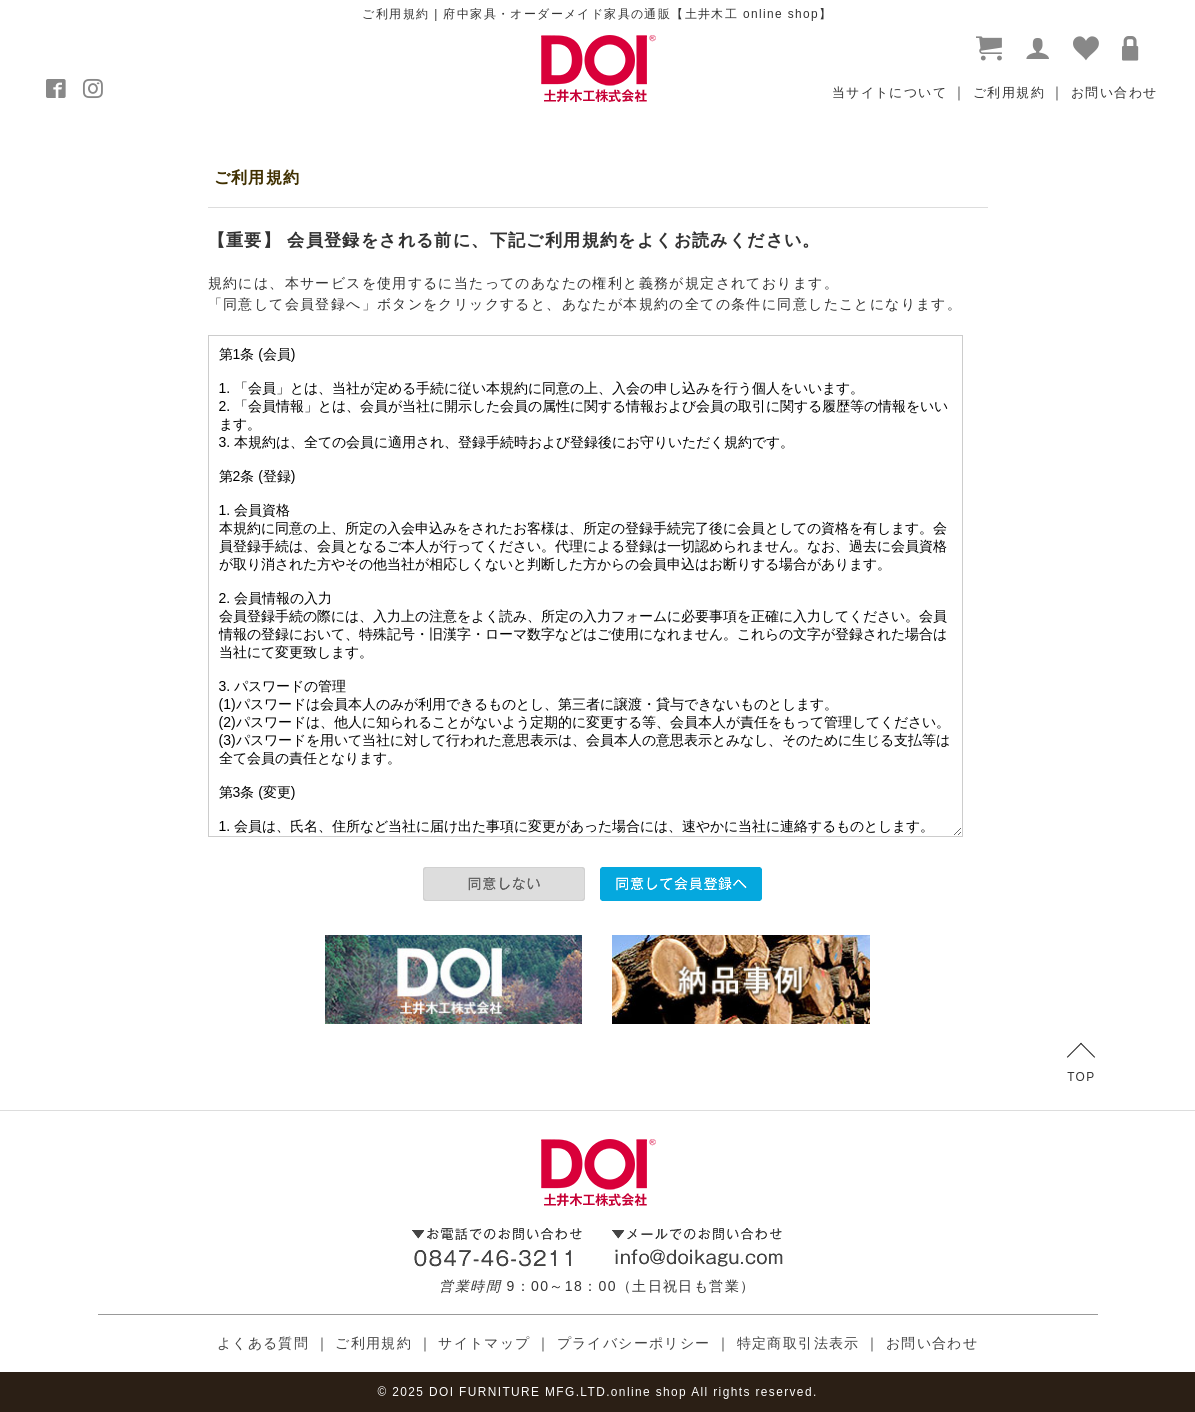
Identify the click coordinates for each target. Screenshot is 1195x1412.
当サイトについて (889, 92)
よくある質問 (263, 1343)
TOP (1080, 1063)
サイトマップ (484, 1343)
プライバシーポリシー (634, 1343)
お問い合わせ (1114, 92)
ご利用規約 (1009, 92)
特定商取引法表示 (798, 1343)
